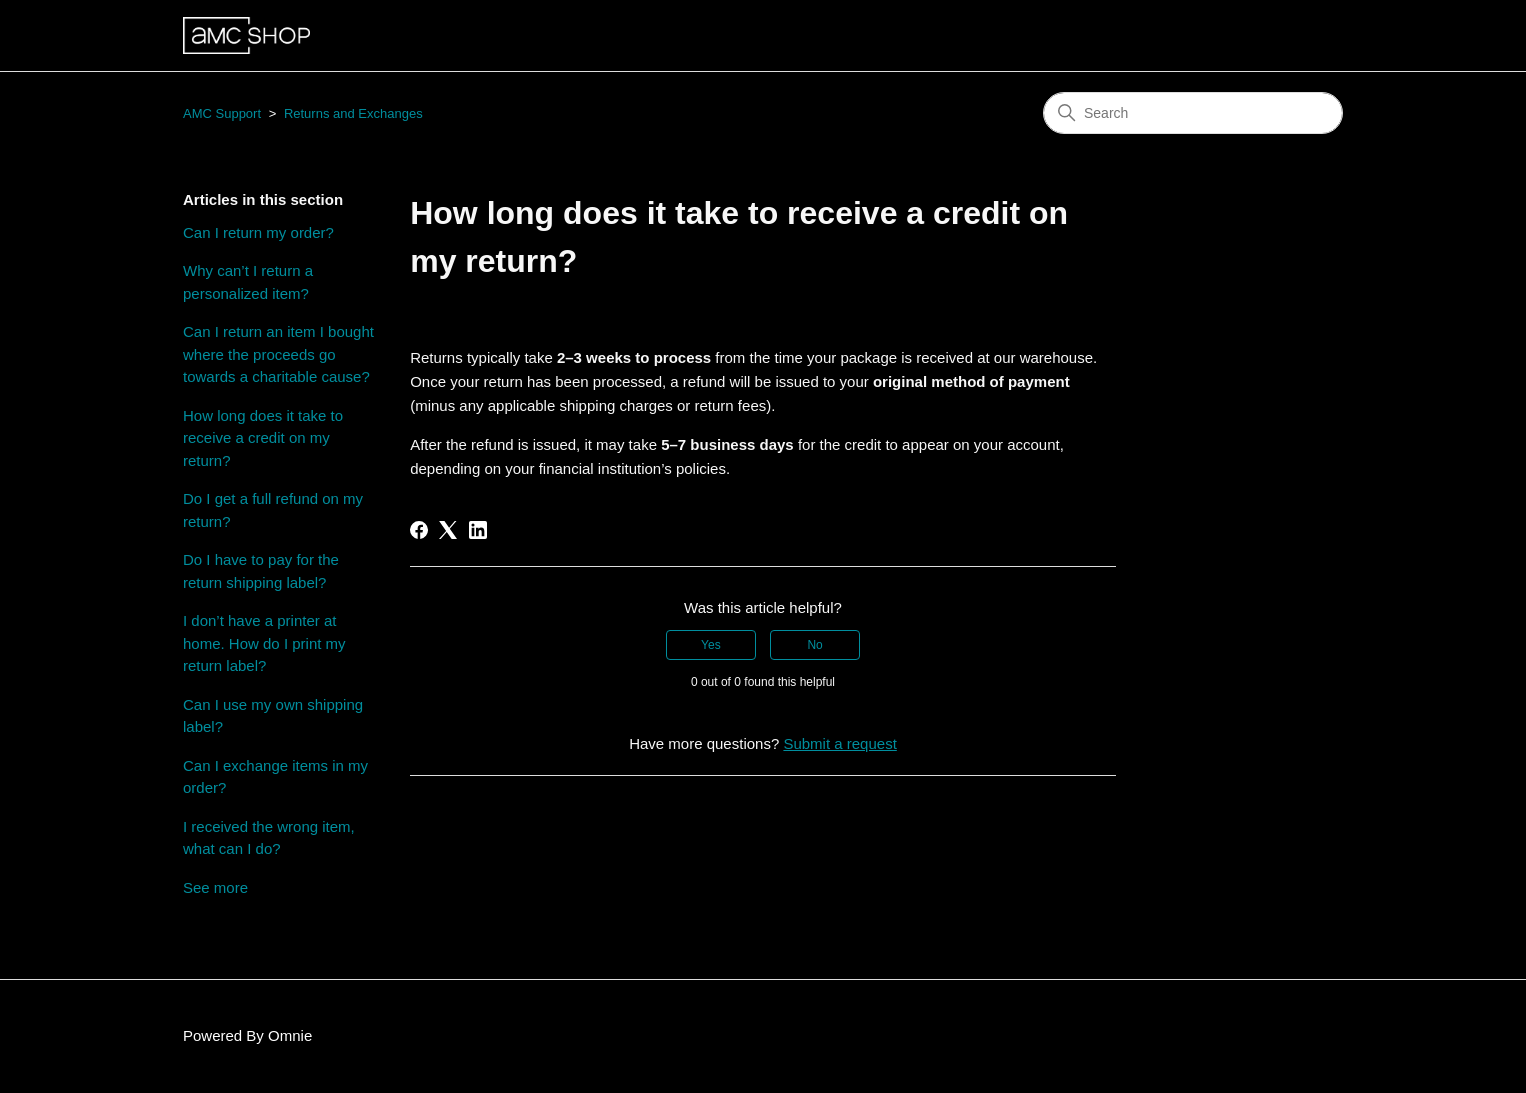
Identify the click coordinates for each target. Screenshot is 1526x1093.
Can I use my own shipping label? (273, 716)
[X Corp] (448, 530)
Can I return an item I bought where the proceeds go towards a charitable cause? (278, 354)
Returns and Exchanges (353, 113)
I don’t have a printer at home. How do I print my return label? (264, 643)
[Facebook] (419, 530)
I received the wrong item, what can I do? (269, 838)
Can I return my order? (258, 232)
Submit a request (839, 743)
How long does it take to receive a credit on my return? (263, 438)
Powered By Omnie (247, 1035)
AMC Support (222, 113)
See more (215, 887)
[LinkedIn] (478, 530)
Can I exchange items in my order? (275, 777)
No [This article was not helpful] (814, 645)
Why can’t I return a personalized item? (248, 282)
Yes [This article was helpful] (711, 645)
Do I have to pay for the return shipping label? (261, 571)
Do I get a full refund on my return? (273, 510)
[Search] (1193, 113)
